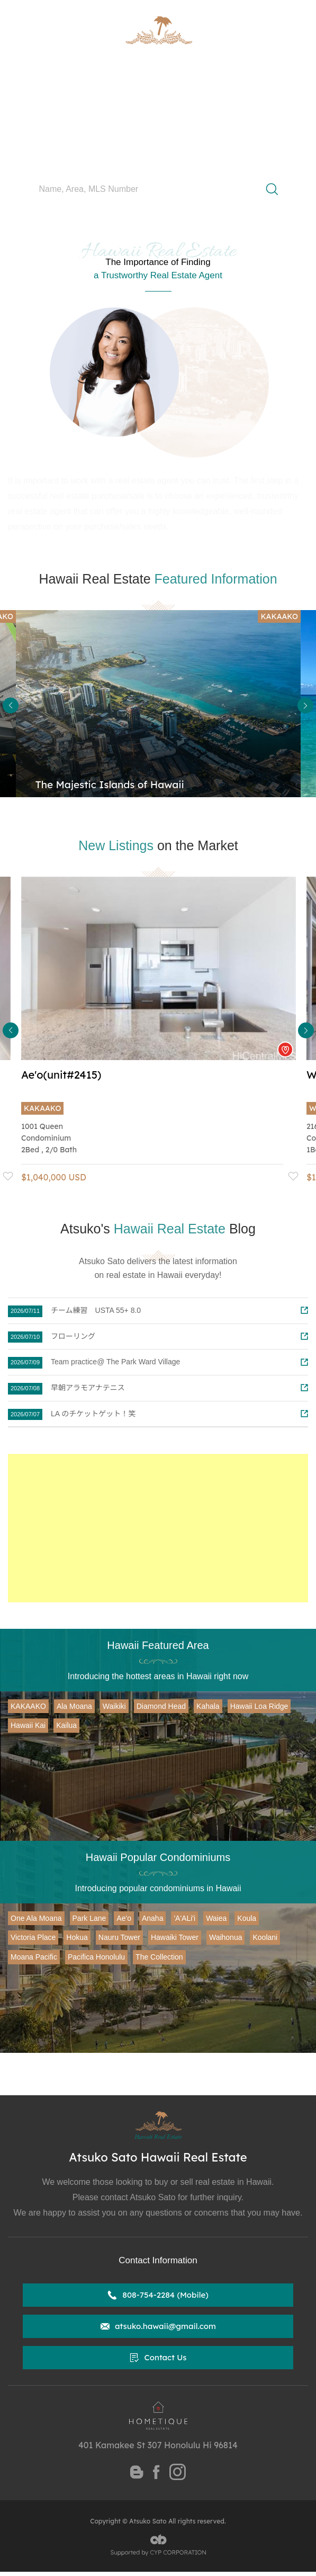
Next (305, 705)
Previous (11, 705)
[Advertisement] (158, 1528)
